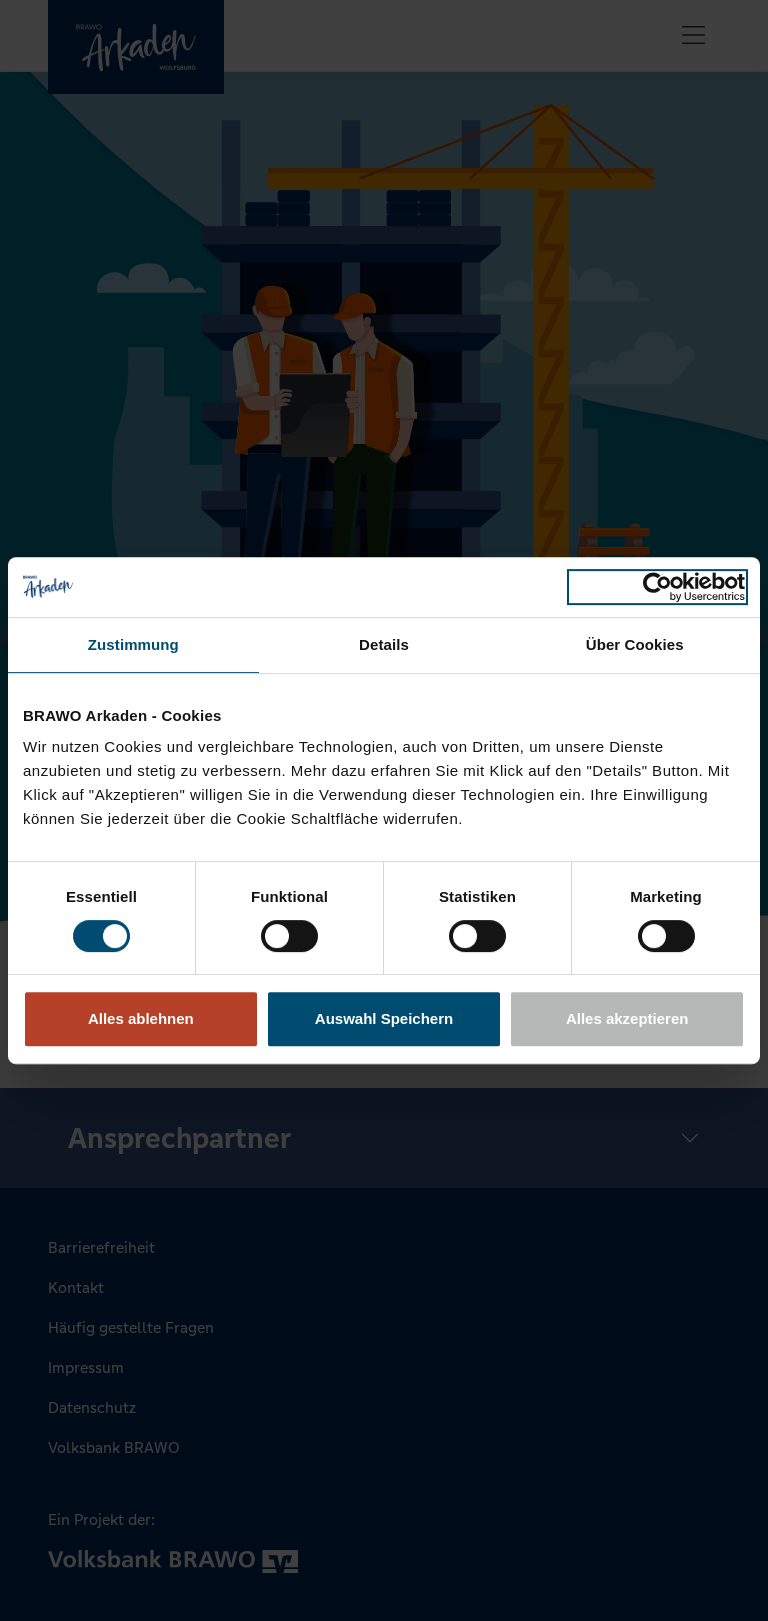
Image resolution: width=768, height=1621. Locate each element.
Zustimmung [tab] (133, 644)
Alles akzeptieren (627, 1018)
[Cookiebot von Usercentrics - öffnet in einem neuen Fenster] (657, 587)
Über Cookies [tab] (635, 644)
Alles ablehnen (141, 1018)
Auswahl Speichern (384, 1018)
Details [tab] (384, 644)
